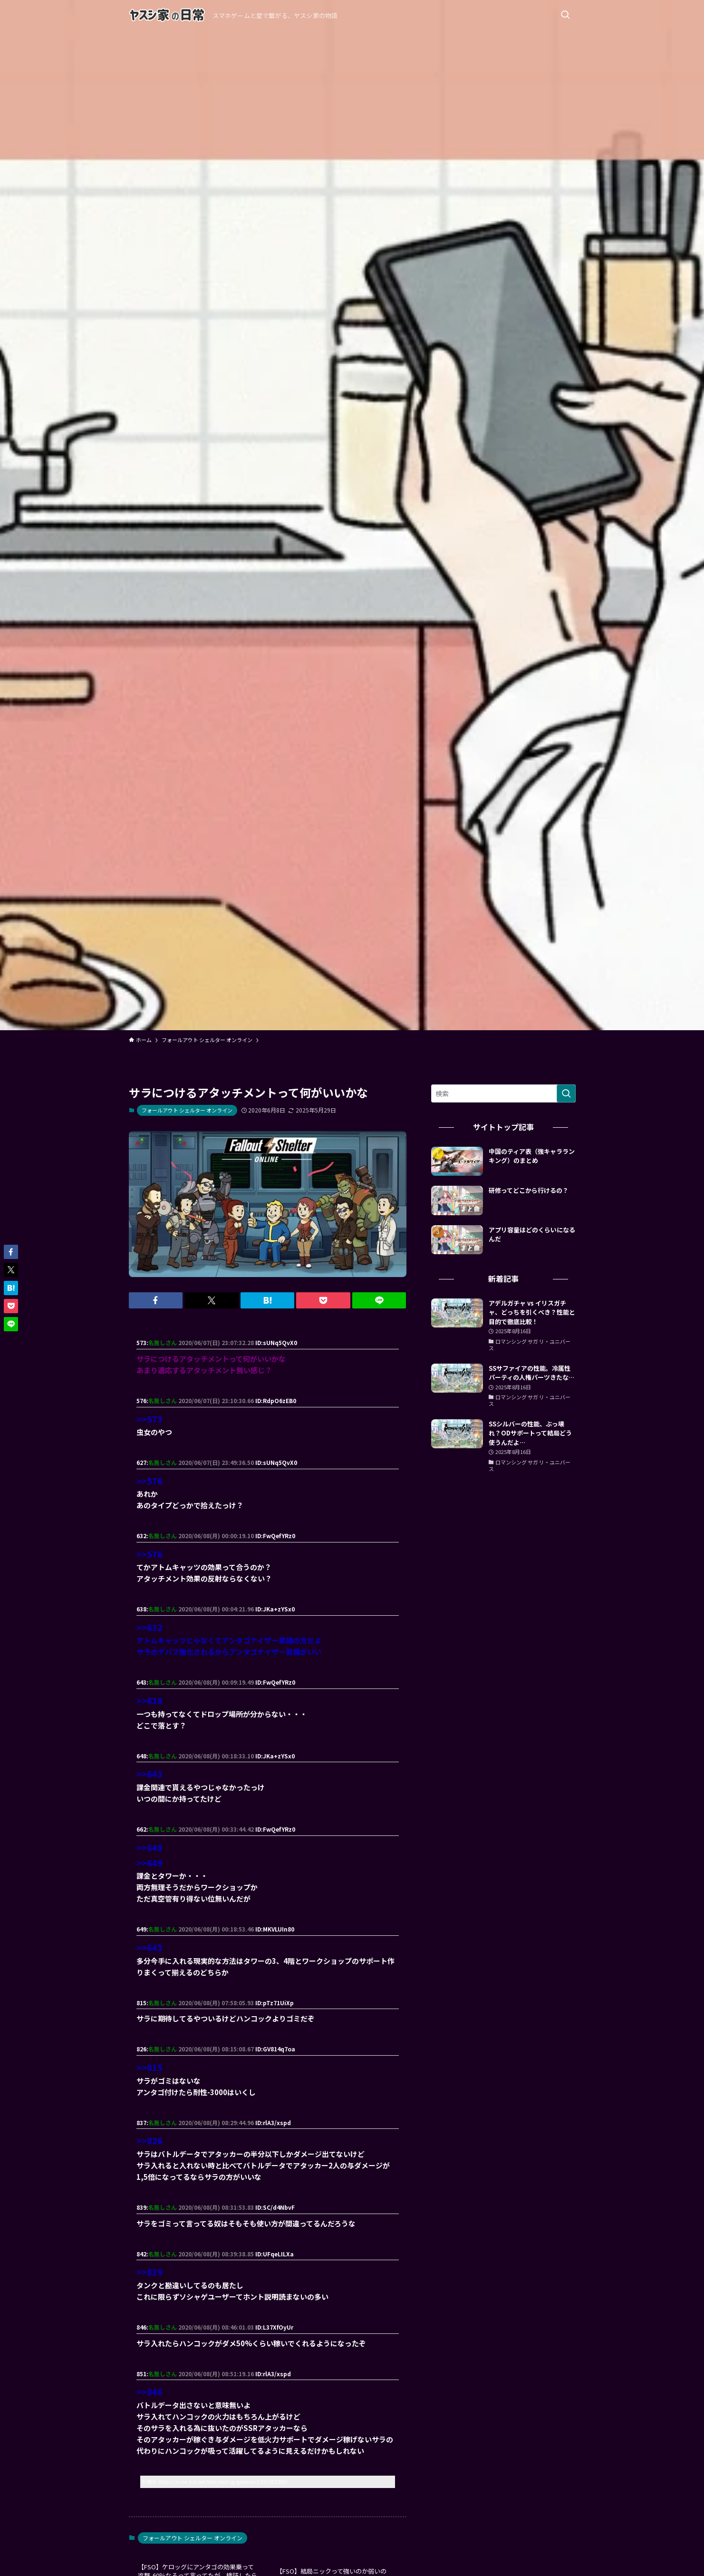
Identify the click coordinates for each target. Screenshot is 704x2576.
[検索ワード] (503, 1093)
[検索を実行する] (566, 1093)
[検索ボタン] (565, 15)
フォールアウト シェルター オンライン (187, 1110)
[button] (156, 1300)
